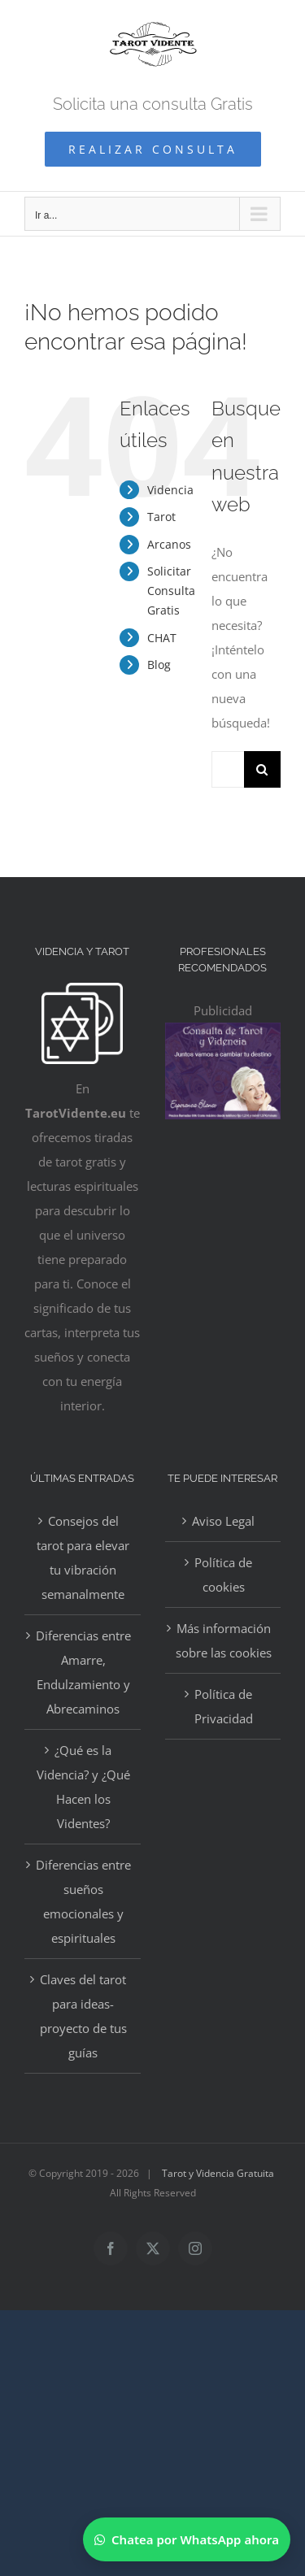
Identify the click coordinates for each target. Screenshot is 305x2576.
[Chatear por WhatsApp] (186, 2539)
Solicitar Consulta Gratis (171, 590)
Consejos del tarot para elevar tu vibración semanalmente (83, 1557)
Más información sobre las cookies (224, 1640)
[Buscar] (262, 769)
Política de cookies (223, 1574)
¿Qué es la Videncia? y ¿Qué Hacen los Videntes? (83, 1786)
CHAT (161, 637)
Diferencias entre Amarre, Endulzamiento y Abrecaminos (83, 1672)
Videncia (170, 489)
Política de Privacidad (223, 1706)
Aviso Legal (223, 1521)
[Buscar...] (227, 769)
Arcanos (169, 544)
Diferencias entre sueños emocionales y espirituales (83, 1901)
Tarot (161, 516)
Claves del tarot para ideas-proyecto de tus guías (83, 2016)
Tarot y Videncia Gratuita (218, 2173)
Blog (159, 664)
